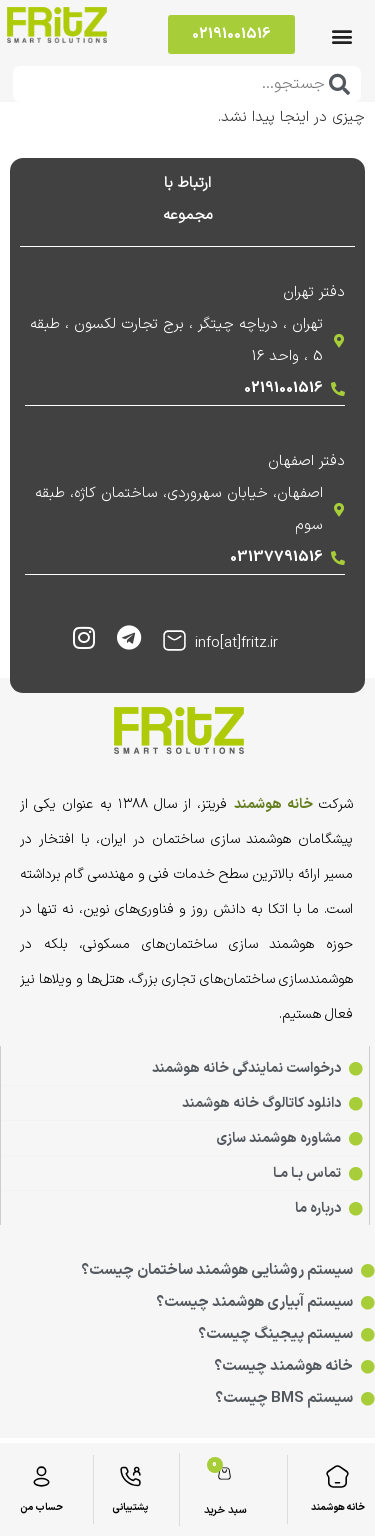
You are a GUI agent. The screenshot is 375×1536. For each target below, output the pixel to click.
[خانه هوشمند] (337, 1476)
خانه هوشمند (338, 1507)
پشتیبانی (130, 1507)
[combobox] (187, 84)
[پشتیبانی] (130, 1476)
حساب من (41, 1507)
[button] (341, 36)
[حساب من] (41, 1476)
